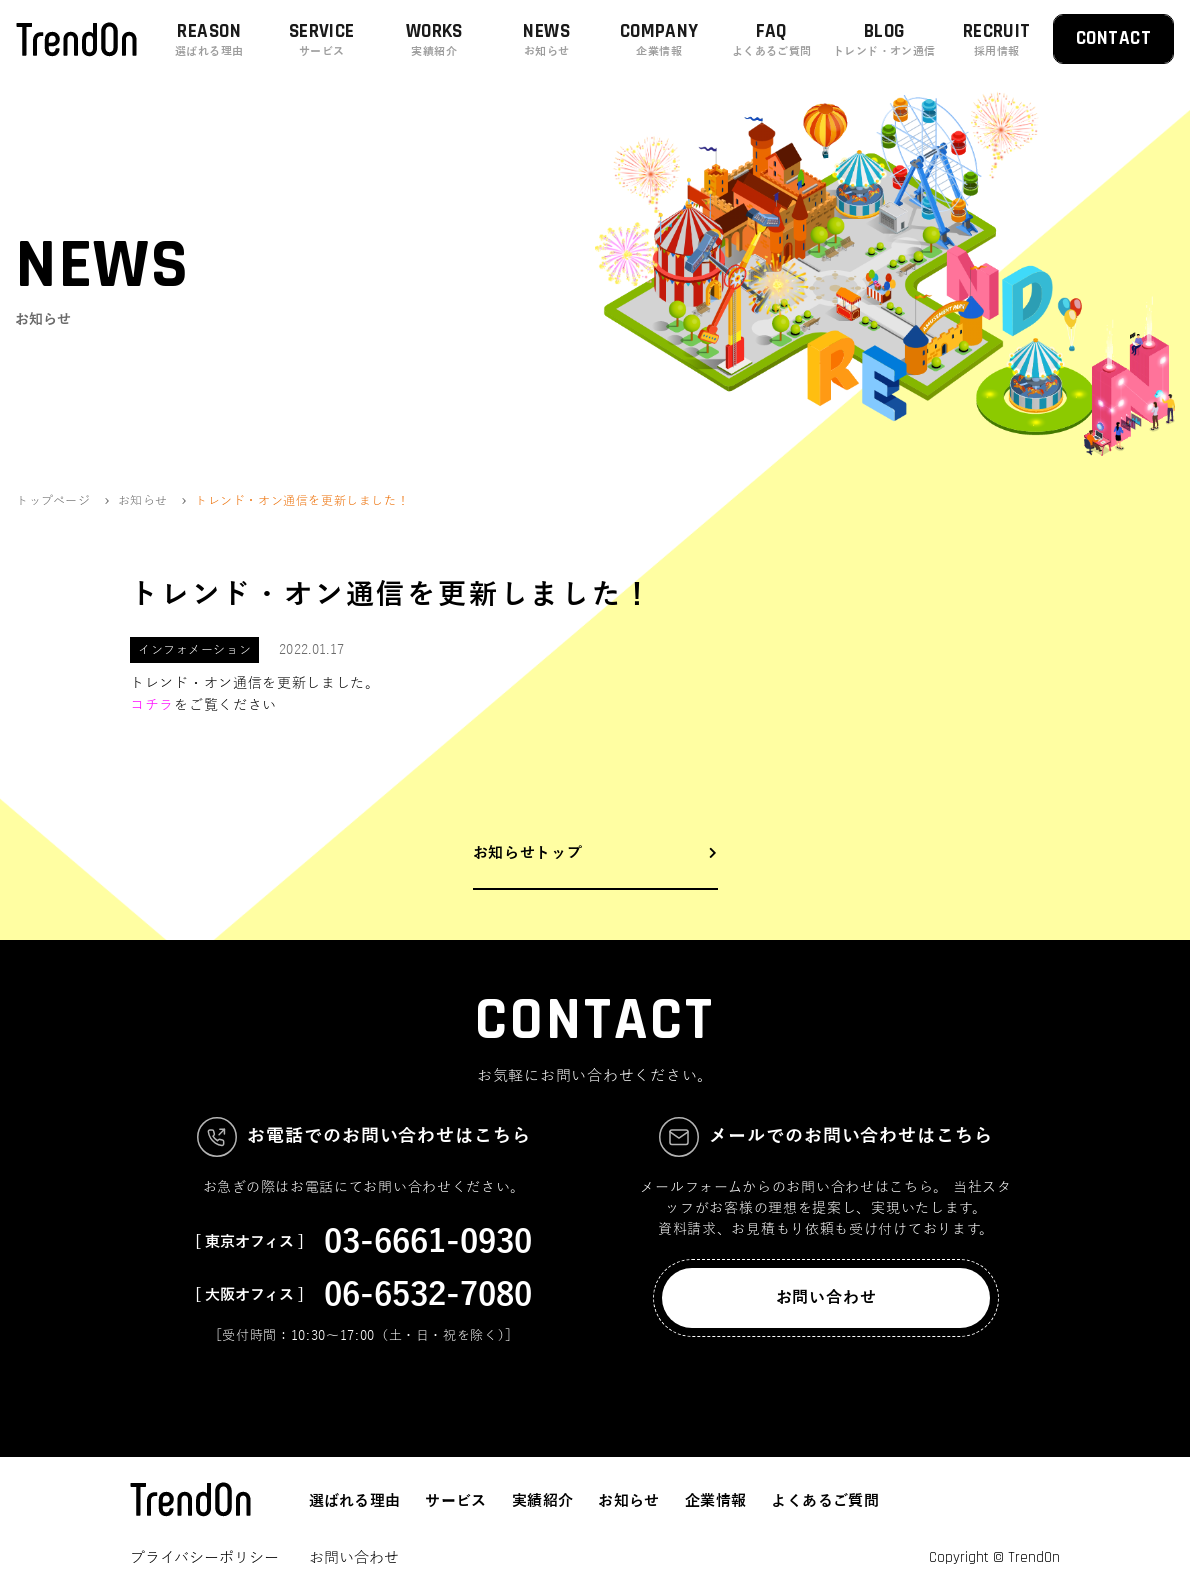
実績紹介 (543, 1501)
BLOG (884, 39)
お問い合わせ (826, 1298)
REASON (209, 39)
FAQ (772, 39)
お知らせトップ (528, 853)
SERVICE (322, 39)
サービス (456, 1501)
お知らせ (629, 1501)
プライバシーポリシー (204, 1558)
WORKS (434, 39)
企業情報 (716, 1501)
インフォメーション (194, 650)
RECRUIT (997, 39)
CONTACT (1113, 38)
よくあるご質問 (825, 1501)
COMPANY (659, 39)
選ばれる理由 (354, 1501)
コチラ (152, 705)
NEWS (547, 39)
